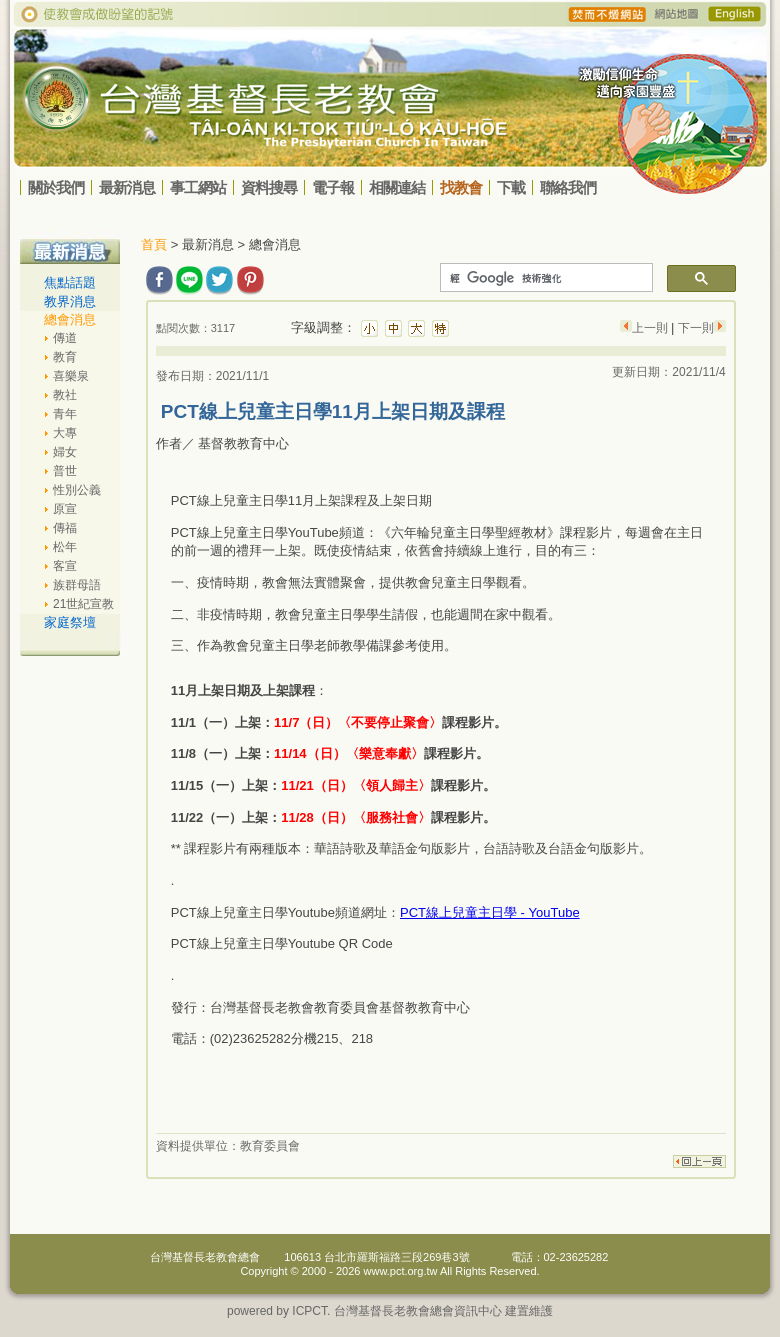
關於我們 (56, 187)
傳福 (65, 528)
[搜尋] (544, 278)
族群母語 (77, 585)
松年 (65, 547)
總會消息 (70, 319)
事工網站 (198, 187)
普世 (65, 471)
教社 (65, 395)
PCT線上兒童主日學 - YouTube (490, 912)
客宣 (65, 566)
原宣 (65, 509)
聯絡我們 (568, 187)
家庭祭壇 (70, 622)
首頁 (154, 244)
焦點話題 (70, 282)
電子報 (333, 187)
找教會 (461, 187)
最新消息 (127, 187)
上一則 (651, 328)
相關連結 (397, 187)
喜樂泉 (71, 376)
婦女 (65, 452)
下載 (511, 187)
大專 (65, 433)
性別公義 (77, 490)
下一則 (693, 328)
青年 (65, 414)
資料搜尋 (269, 187)
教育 (65, 357)
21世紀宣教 (83, 604)
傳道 (65, 338)
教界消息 (70, 301)
